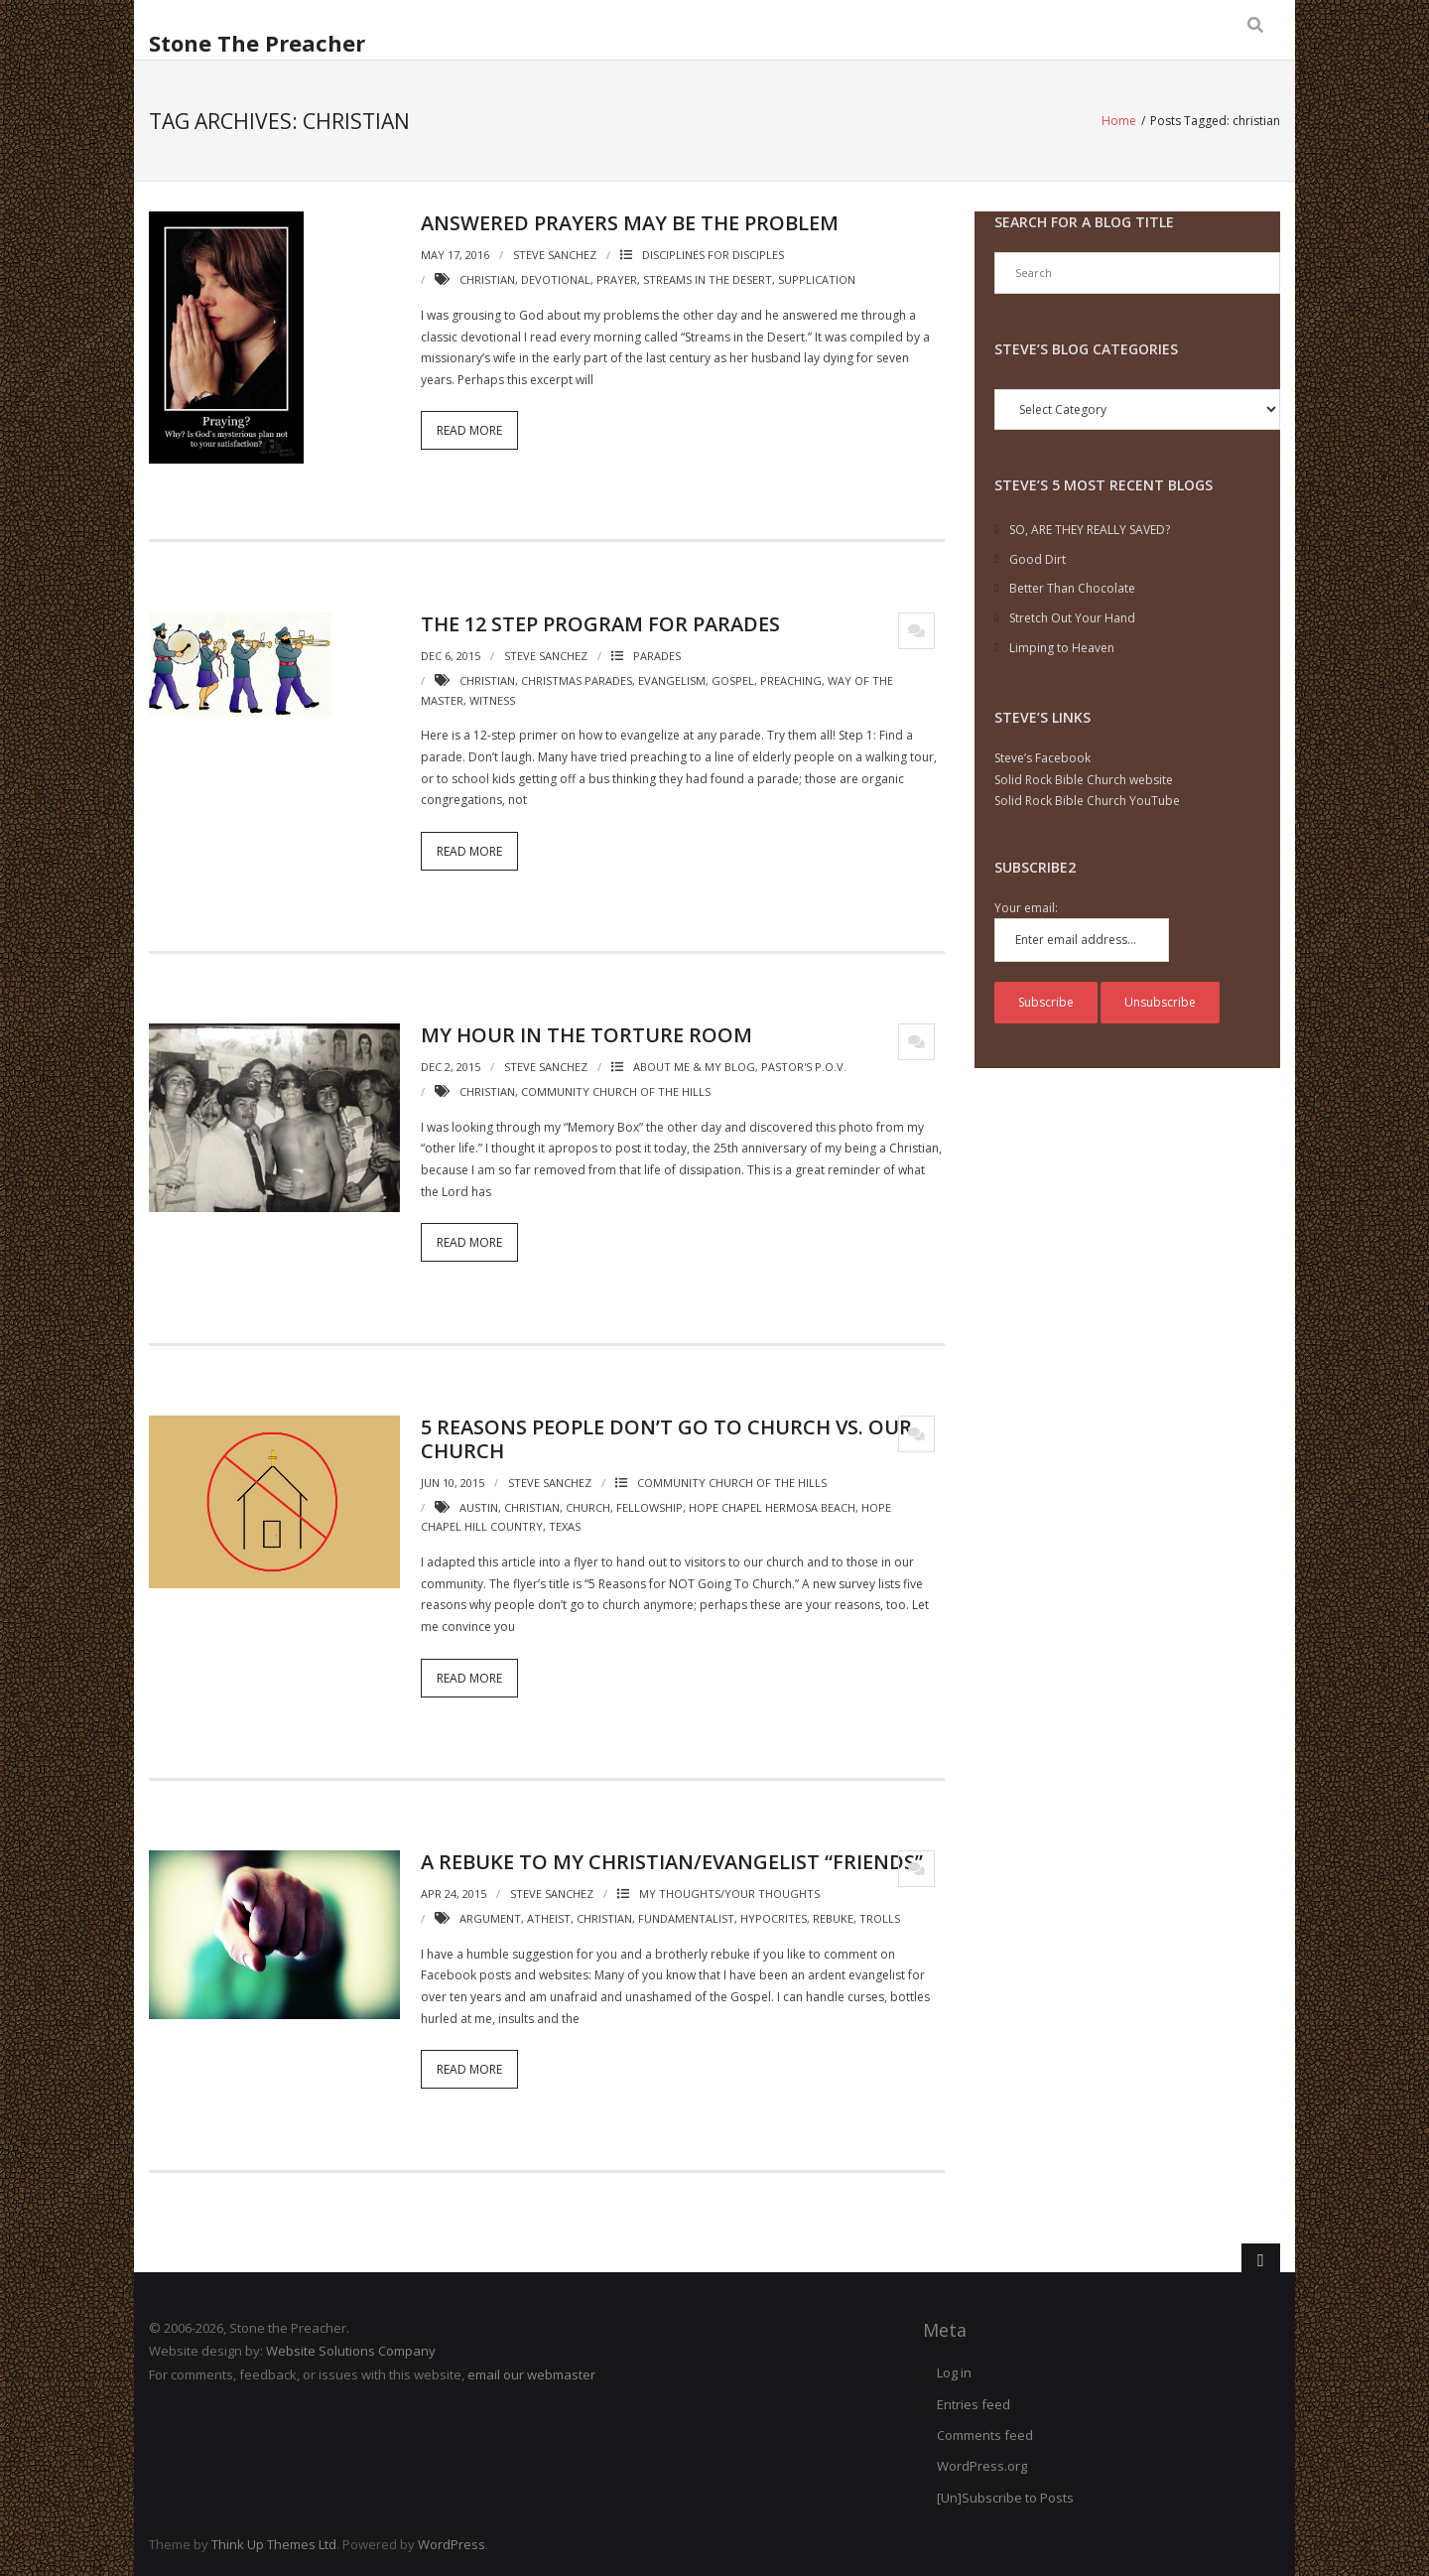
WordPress (451, 2544)
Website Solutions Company (351, 2351)
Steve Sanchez (554, 254)
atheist (549, 1917)
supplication (816, 279)
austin (478, 1506)
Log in (954, 2372)
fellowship (649, 1506)
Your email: (1026, 906)
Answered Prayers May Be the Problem (630, 222)
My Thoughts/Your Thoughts (729, 1893)
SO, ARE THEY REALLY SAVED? (1089, 529)
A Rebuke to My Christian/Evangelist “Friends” (672, 1861)
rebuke (833, 1917)
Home (1119, 120)
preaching (791, 679)
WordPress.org (982, 2466)
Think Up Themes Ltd (273, 2544)
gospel (733, 679)
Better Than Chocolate (1072, 588)
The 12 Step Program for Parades (600, 623)
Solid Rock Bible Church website (1083, 778)
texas (565, 1526)
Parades (657, 654)
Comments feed (985, 2434)
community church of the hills (616, 1091)
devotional (555, 279)
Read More (469, 430)
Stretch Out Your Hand (1072, 617)
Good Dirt (1037, 558)
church (588, 1506)
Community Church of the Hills (732, 1481)
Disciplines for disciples (713, 254)
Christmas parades (576, 679)
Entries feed (973, 2403)
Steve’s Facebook (1042, 757)
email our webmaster (531, 2373)
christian (487, 279)
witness (492, 699)
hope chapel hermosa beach (772, 1506)
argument (490, 1917)
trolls (879, 1917)
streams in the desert (707, 279)
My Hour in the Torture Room (586, 1034)
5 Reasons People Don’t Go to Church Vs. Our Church (666, 1438)
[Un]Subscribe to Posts (1005, 2497)
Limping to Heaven (1061, 646)
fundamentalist (686, 1917)
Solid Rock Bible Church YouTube (1087, 800)
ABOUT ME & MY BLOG (694, 1066)
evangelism (672, 679)
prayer (616, 279)
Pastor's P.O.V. (803, 1066)
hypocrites (773, 1917)
